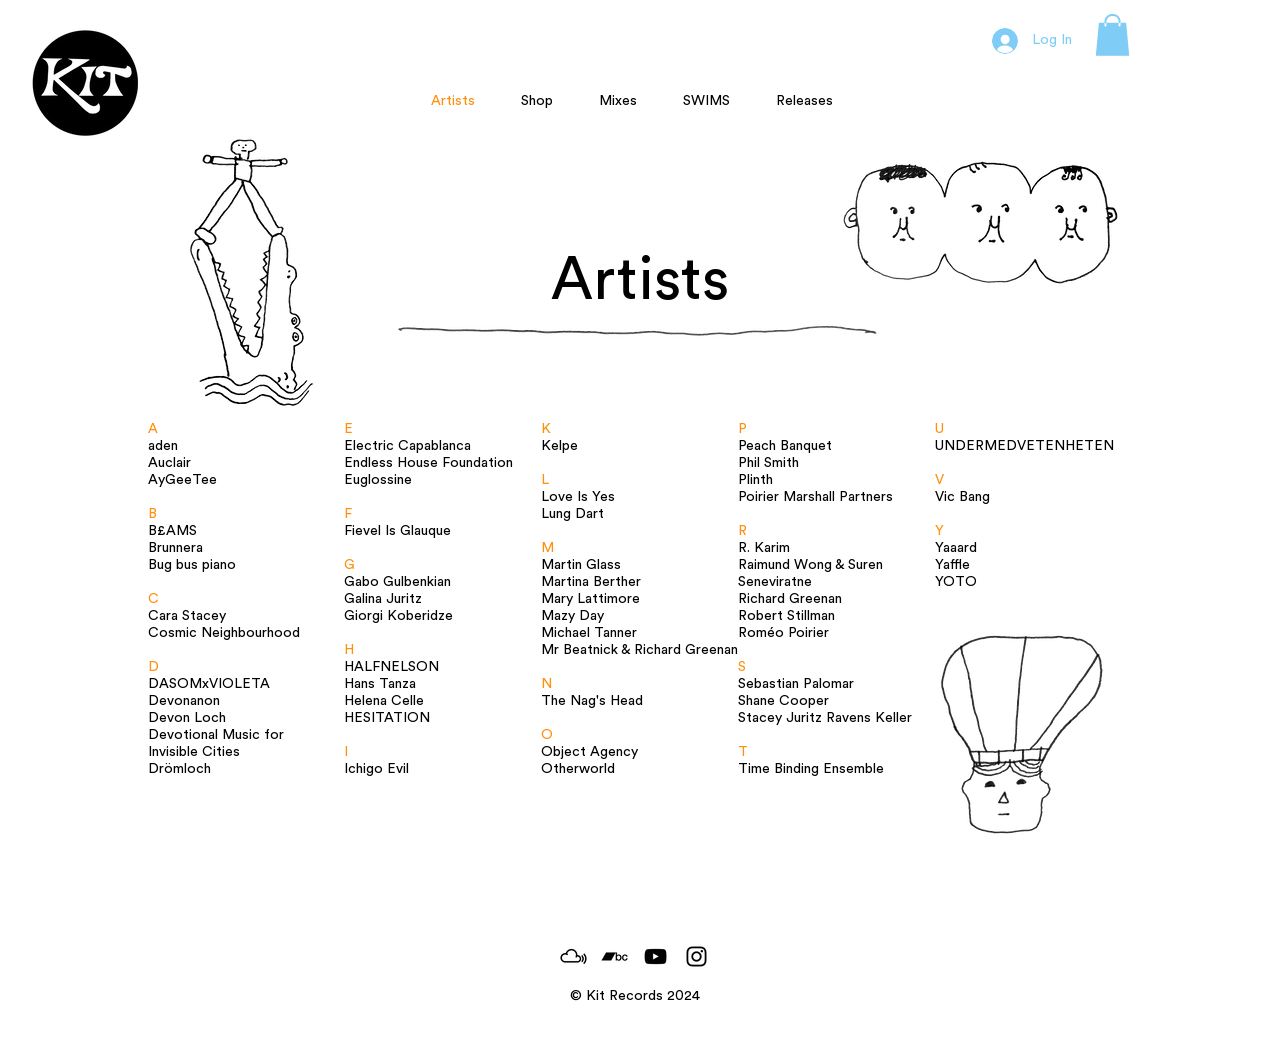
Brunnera (175, 548)
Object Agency (589, 752)
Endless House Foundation (428, 463)
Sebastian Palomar (796, 684)
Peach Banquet (785, 446)
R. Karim (764, 548)
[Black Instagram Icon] (696, 956)
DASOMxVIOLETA (209, 684)
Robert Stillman (786, 616)
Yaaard (956, 548)
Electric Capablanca (407, 446)
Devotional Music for (216, 735)
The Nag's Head (592, 701)
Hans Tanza (380, 684)
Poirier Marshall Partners (815, 497)
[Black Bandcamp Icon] (614, 956)
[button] (1112, 35)
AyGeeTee (182, 480)
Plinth (755, 480)
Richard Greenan (790, 599)
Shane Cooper (783, 701)
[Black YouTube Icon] (655, 956)
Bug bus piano (192, 565)
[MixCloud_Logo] (573, 956)
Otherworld (578, 769)
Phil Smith (768, 463)
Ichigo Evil (376, 769)
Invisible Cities (194, 752)
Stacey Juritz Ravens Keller (825, 718)
